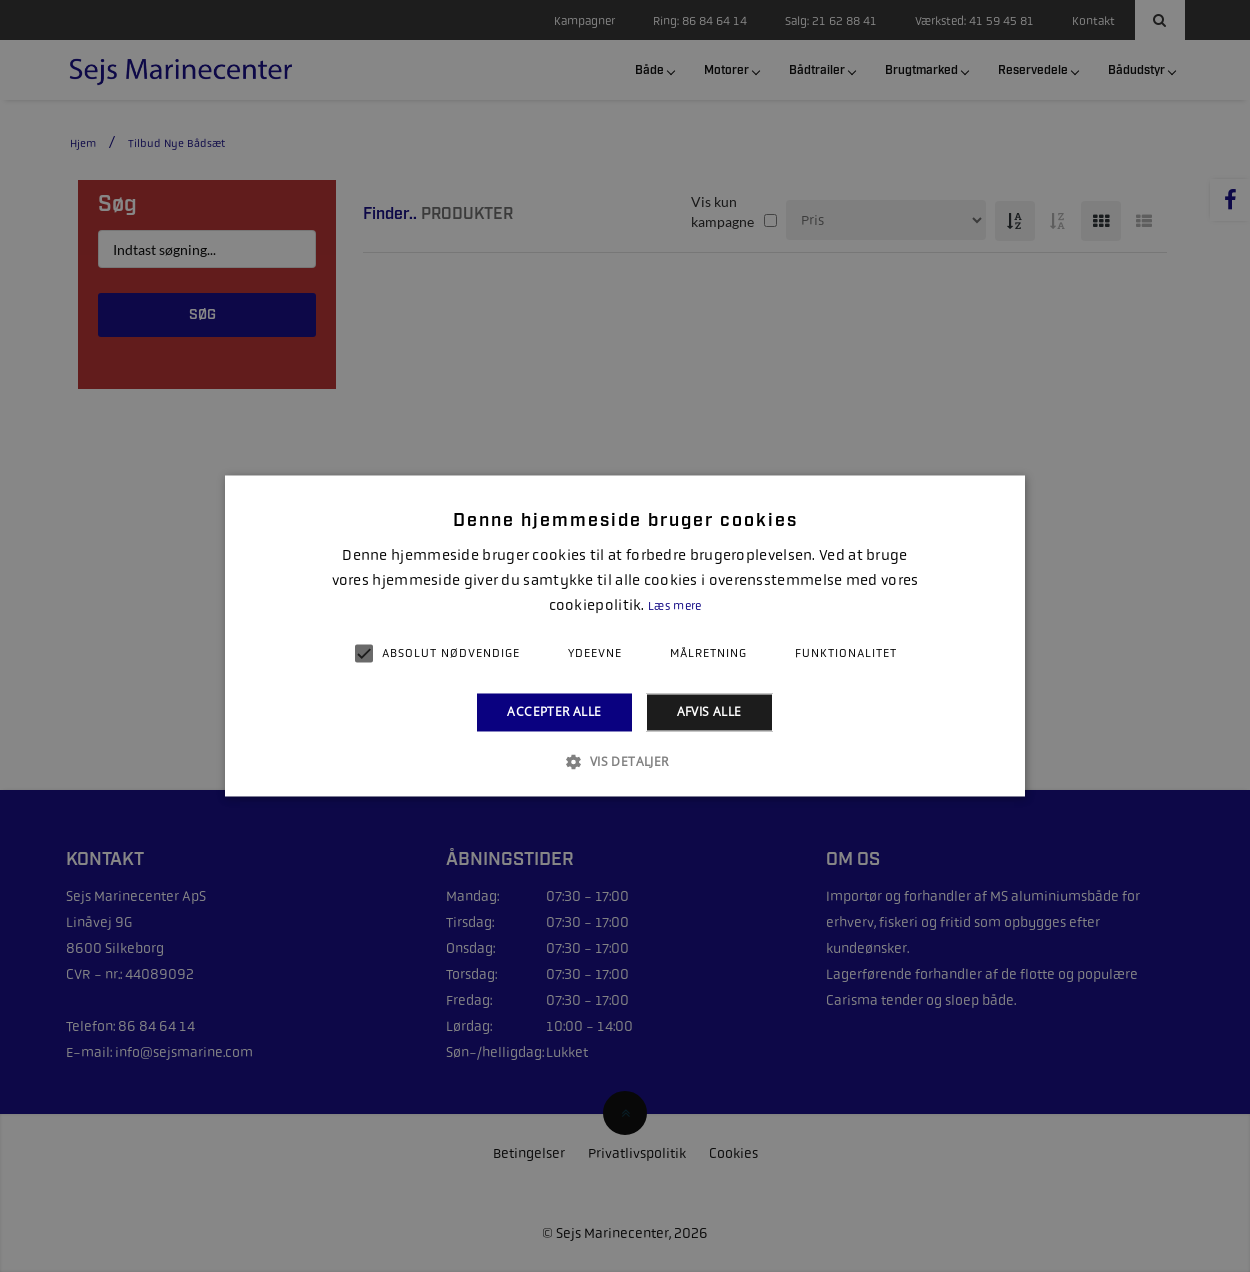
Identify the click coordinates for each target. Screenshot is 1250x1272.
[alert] (625, 636)
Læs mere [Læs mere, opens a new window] (674, 606)
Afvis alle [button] (709, 711)
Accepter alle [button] (554, 711)
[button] (624, 762)
